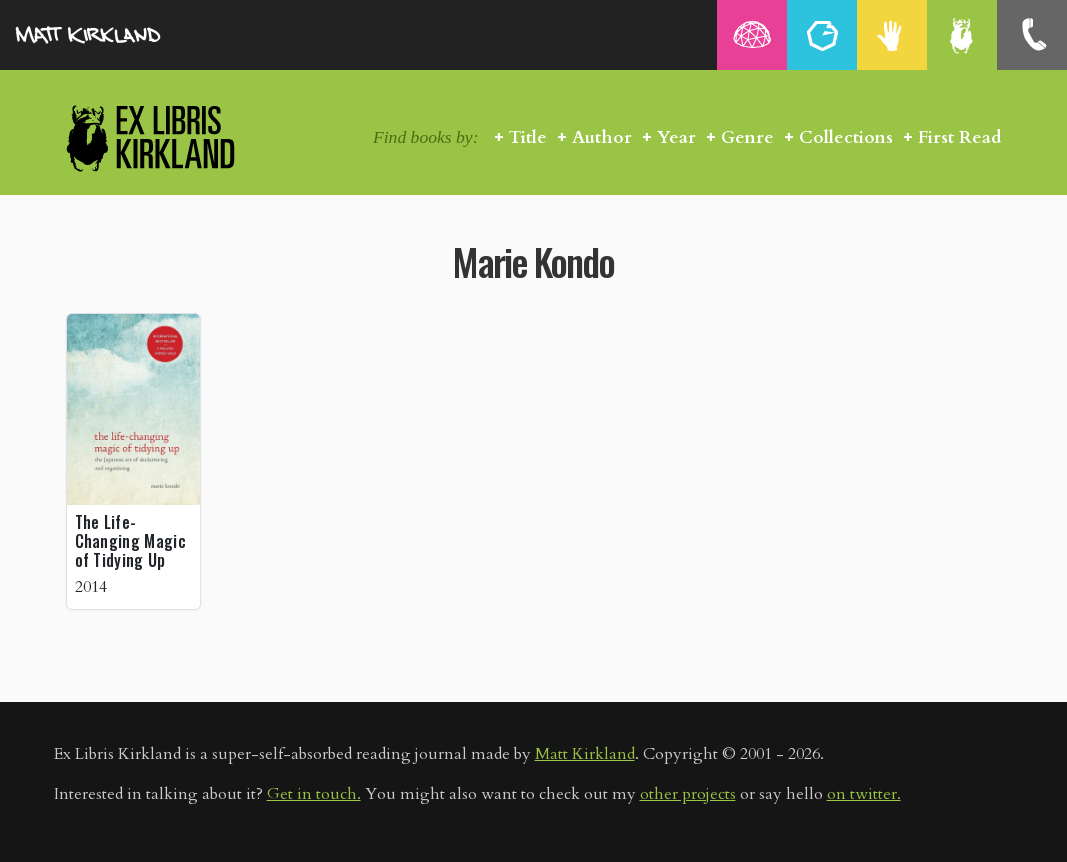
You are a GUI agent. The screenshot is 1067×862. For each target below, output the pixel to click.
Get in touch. (314, 794)
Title (528, 137)
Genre (747, 137)
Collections (846, 137)
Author (602, 137)
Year (676, 137)
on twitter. (864, 794)
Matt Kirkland (585, 754)
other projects (688, 794)
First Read (960, 137)
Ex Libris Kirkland (186, 137)
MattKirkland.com (115, 35)
